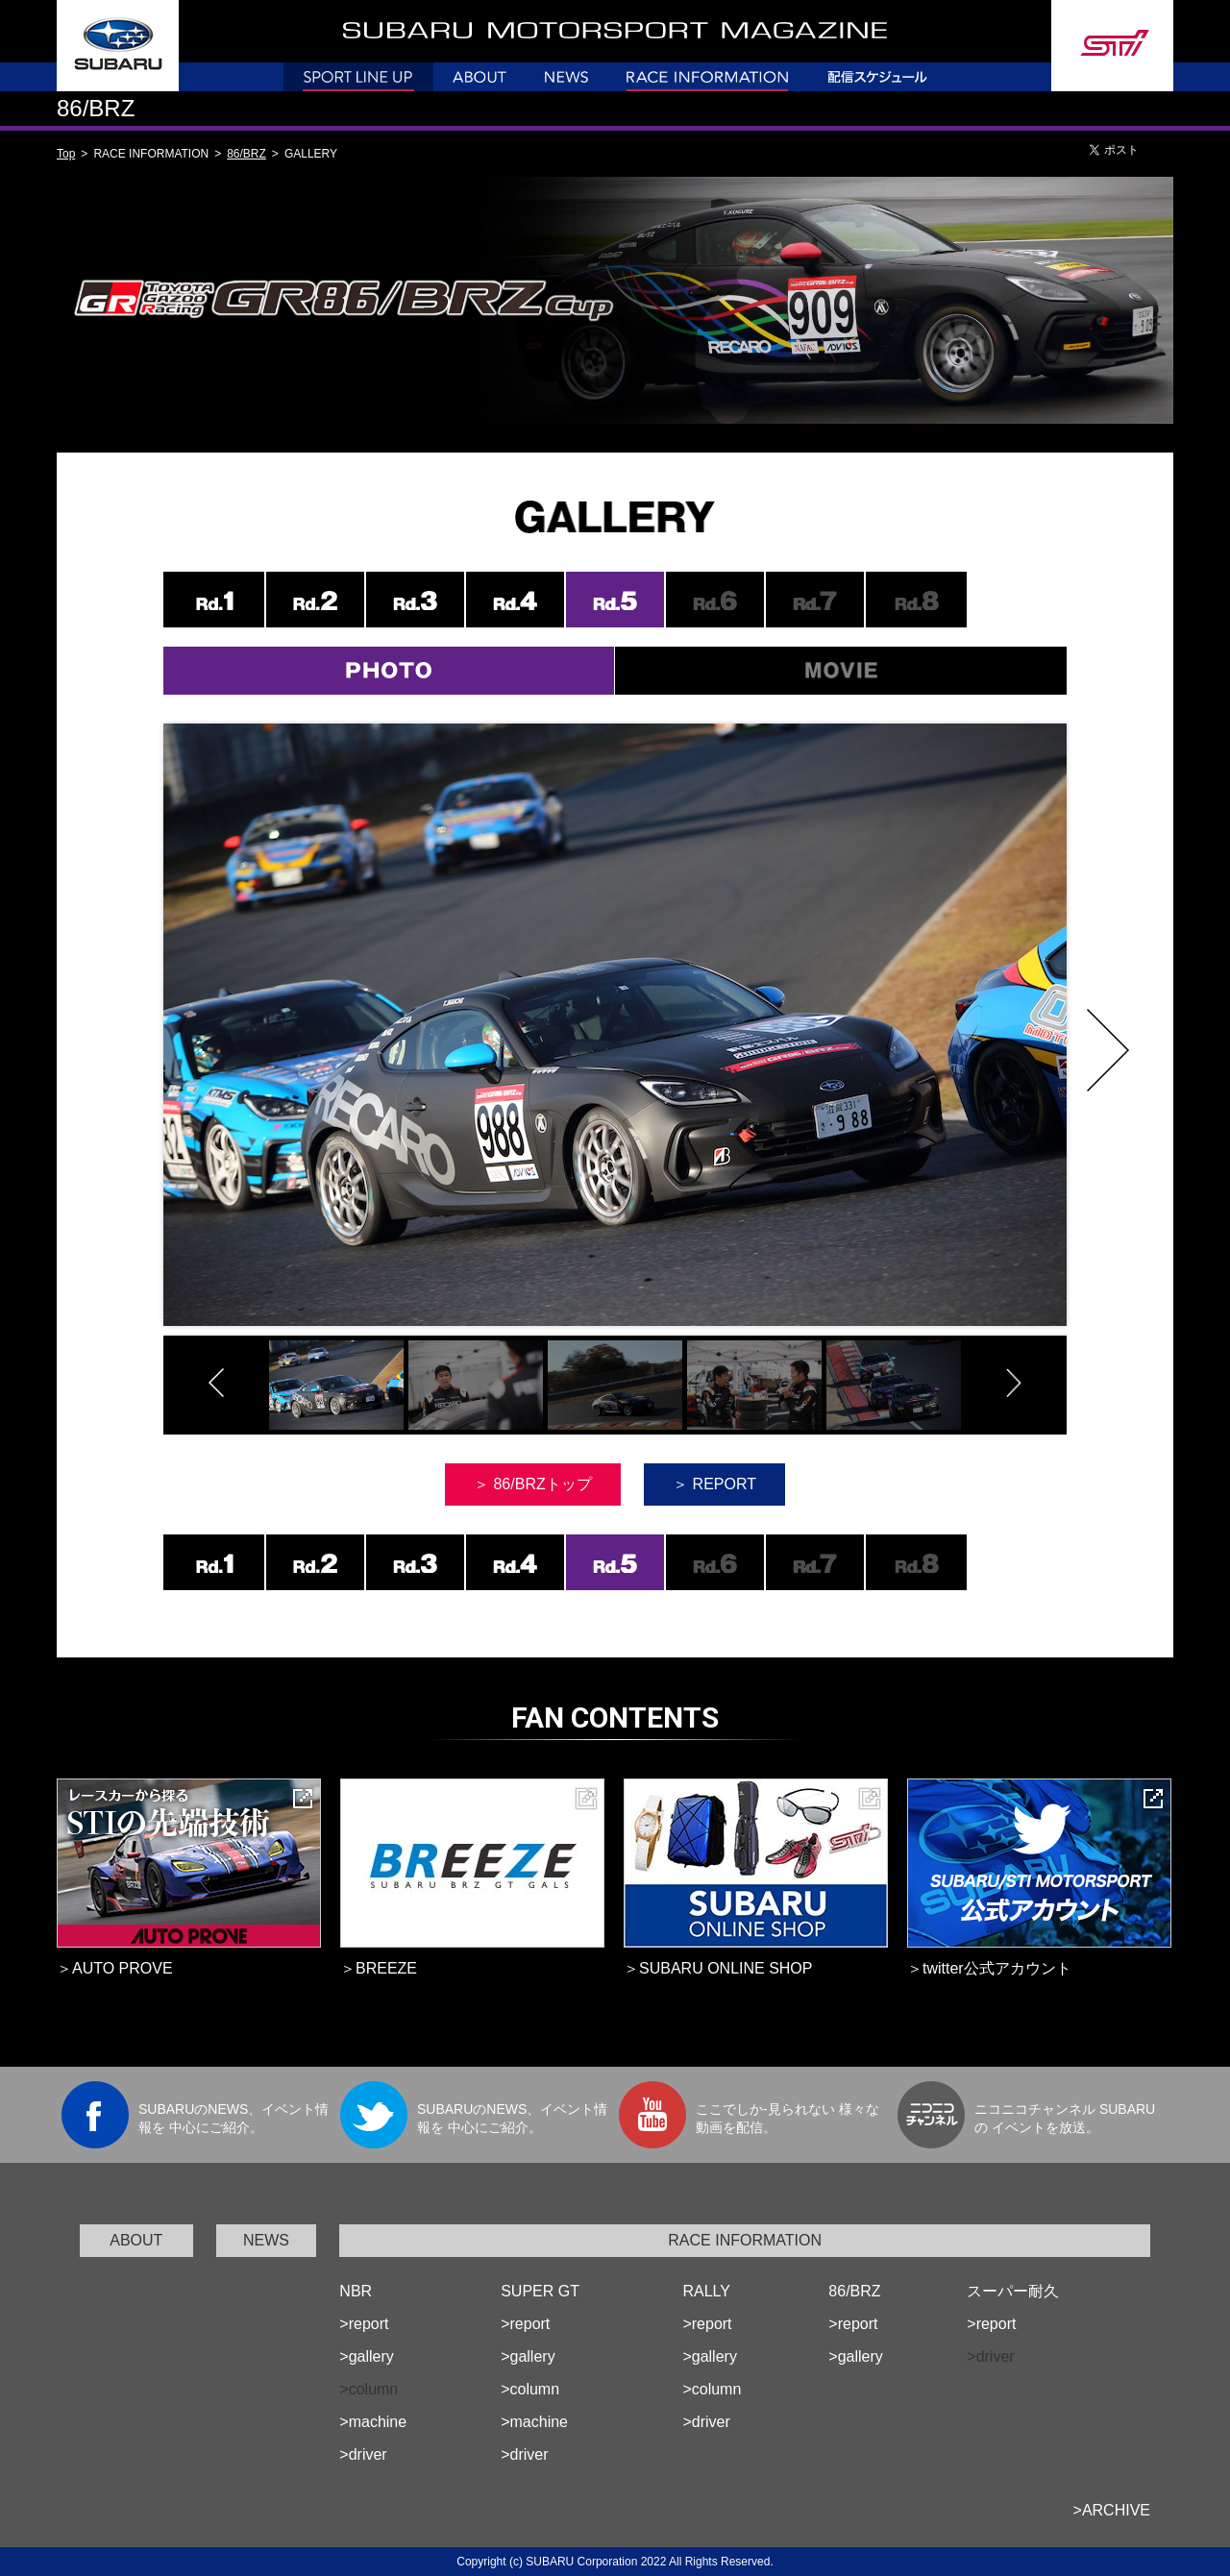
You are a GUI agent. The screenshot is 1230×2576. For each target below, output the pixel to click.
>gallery (366, 2356)
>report (363, 2324)
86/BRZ (246, 153)
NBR (355, 2291)
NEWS (266, 2240)
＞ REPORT (714, 1484)
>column (530, 2389)
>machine (372, 2422)
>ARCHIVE (1111, 2510)
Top (66, 153)
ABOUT (136, 2240)
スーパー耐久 (1013, 2291)
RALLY (706, 2291)
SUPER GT (540, 2291)
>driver (362, 2454)
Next (1108, 1050)
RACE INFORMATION (745, 2240)
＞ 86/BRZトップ (533, 1484)
